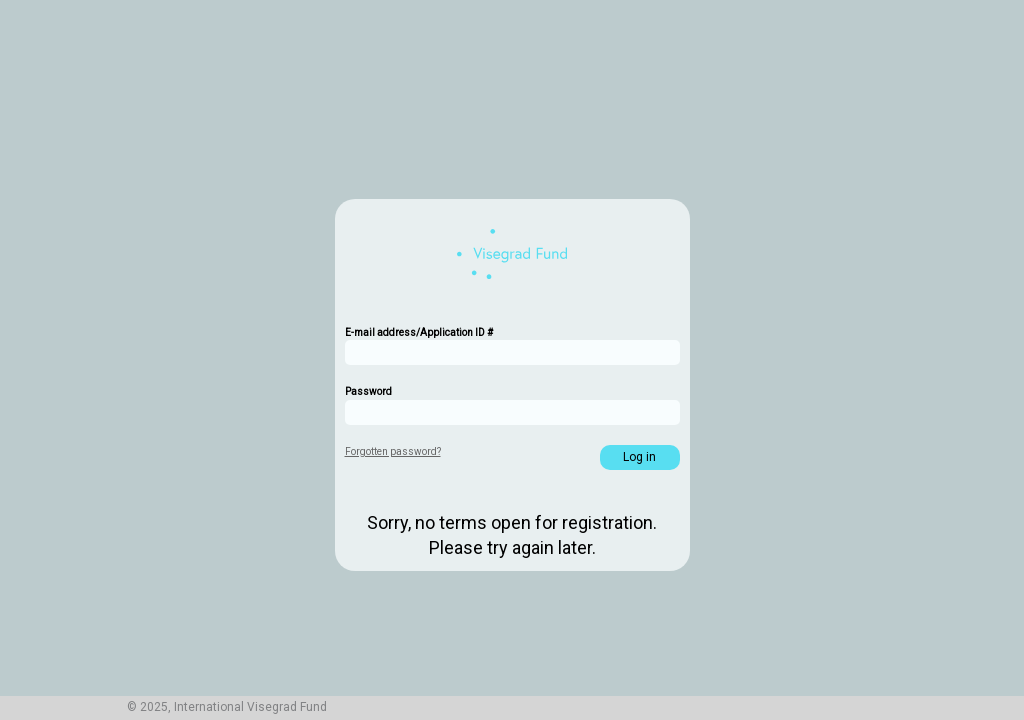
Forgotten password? (393, 451)
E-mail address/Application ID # (419, 332)
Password (368, 391)
